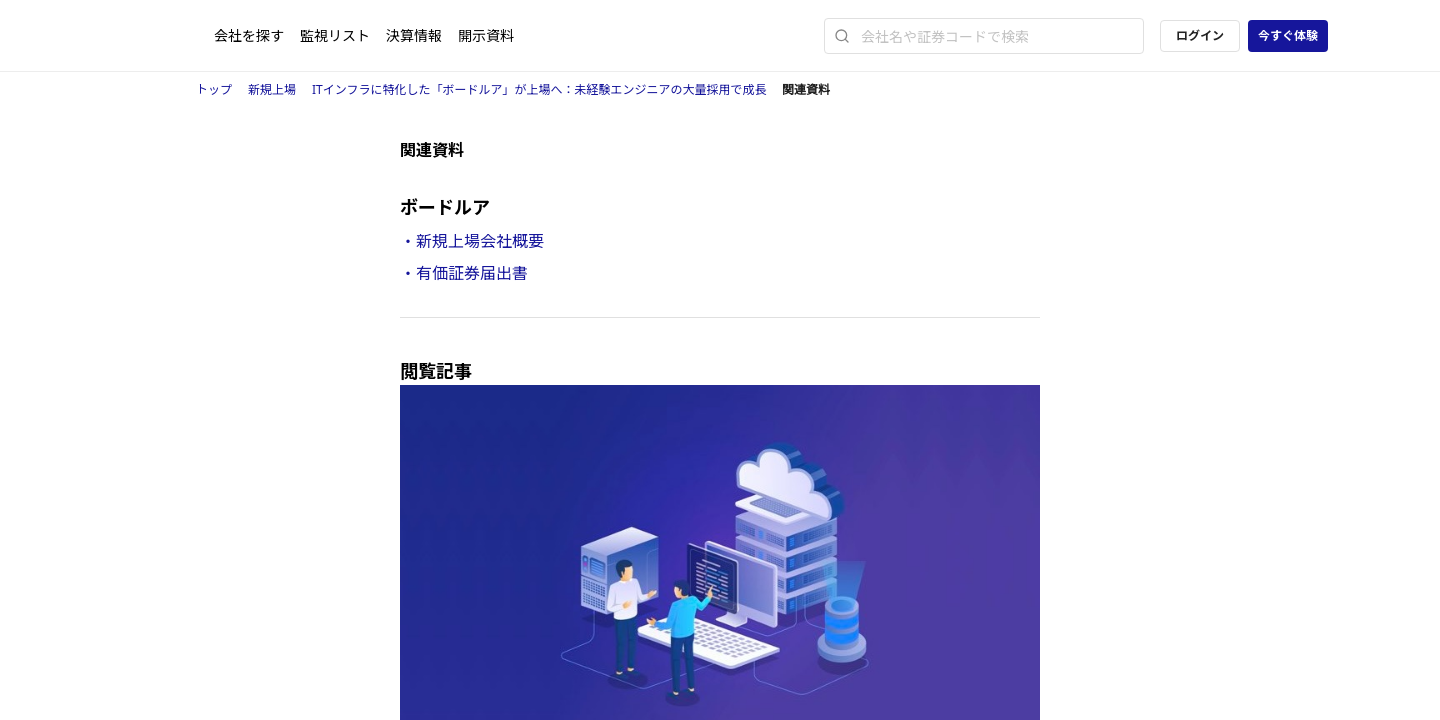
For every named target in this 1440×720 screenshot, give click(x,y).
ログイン (1200, 35)
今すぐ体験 (1288, 35)
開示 (486, 35)
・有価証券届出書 (464, 273)
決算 (414, 35)
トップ (214, 89)
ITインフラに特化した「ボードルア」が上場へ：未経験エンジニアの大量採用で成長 (539, 89)
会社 (249, 35)
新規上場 (272, 89)
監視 (335, 35)
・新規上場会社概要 (472, 241)
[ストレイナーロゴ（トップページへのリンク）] (163, 36)
